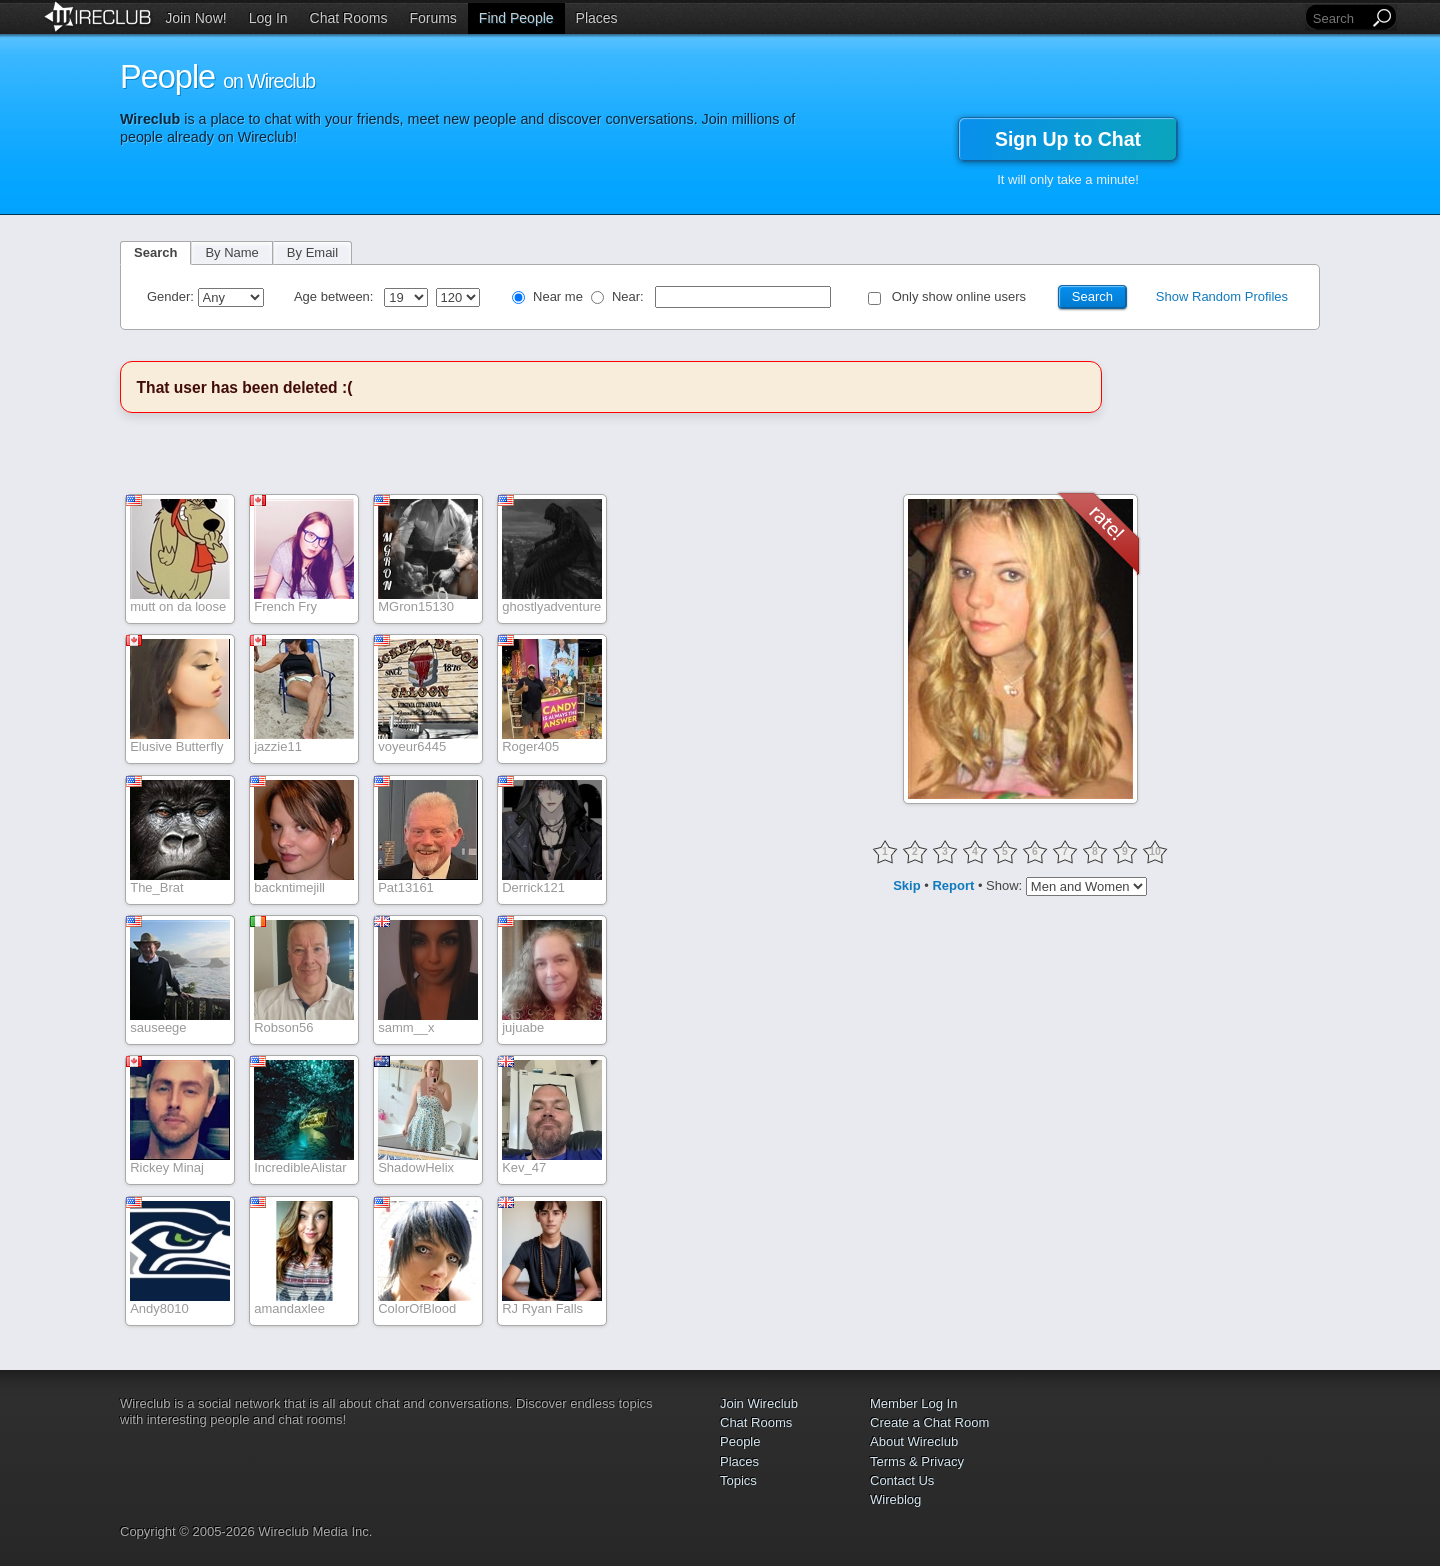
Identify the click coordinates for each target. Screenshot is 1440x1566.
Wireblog (895, 1499)
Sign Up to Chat (1068, 139)
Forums (432, 18)
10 (1155, 851)
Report (953, 885)
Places (597, 18)
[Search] (1339, 18)
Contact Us (902, 1480)
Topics (738, 1480)
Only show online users (959, 296)
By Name (231, 252)
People (740, 1441)
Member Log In (913, 1403)
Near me (558, 296)
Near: (629, 296)
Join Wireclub (759, 1403)
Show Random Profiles (1222, 296)
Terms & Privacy (917, 1461)
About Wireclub (914, 1441)
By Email (312, 252)
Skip (906, 885)
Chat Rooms (349, 18)
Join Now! (195, 18)
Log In (268, 18)
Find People (516, 18)
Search (155, 252)
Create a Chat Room (929, 1422)
